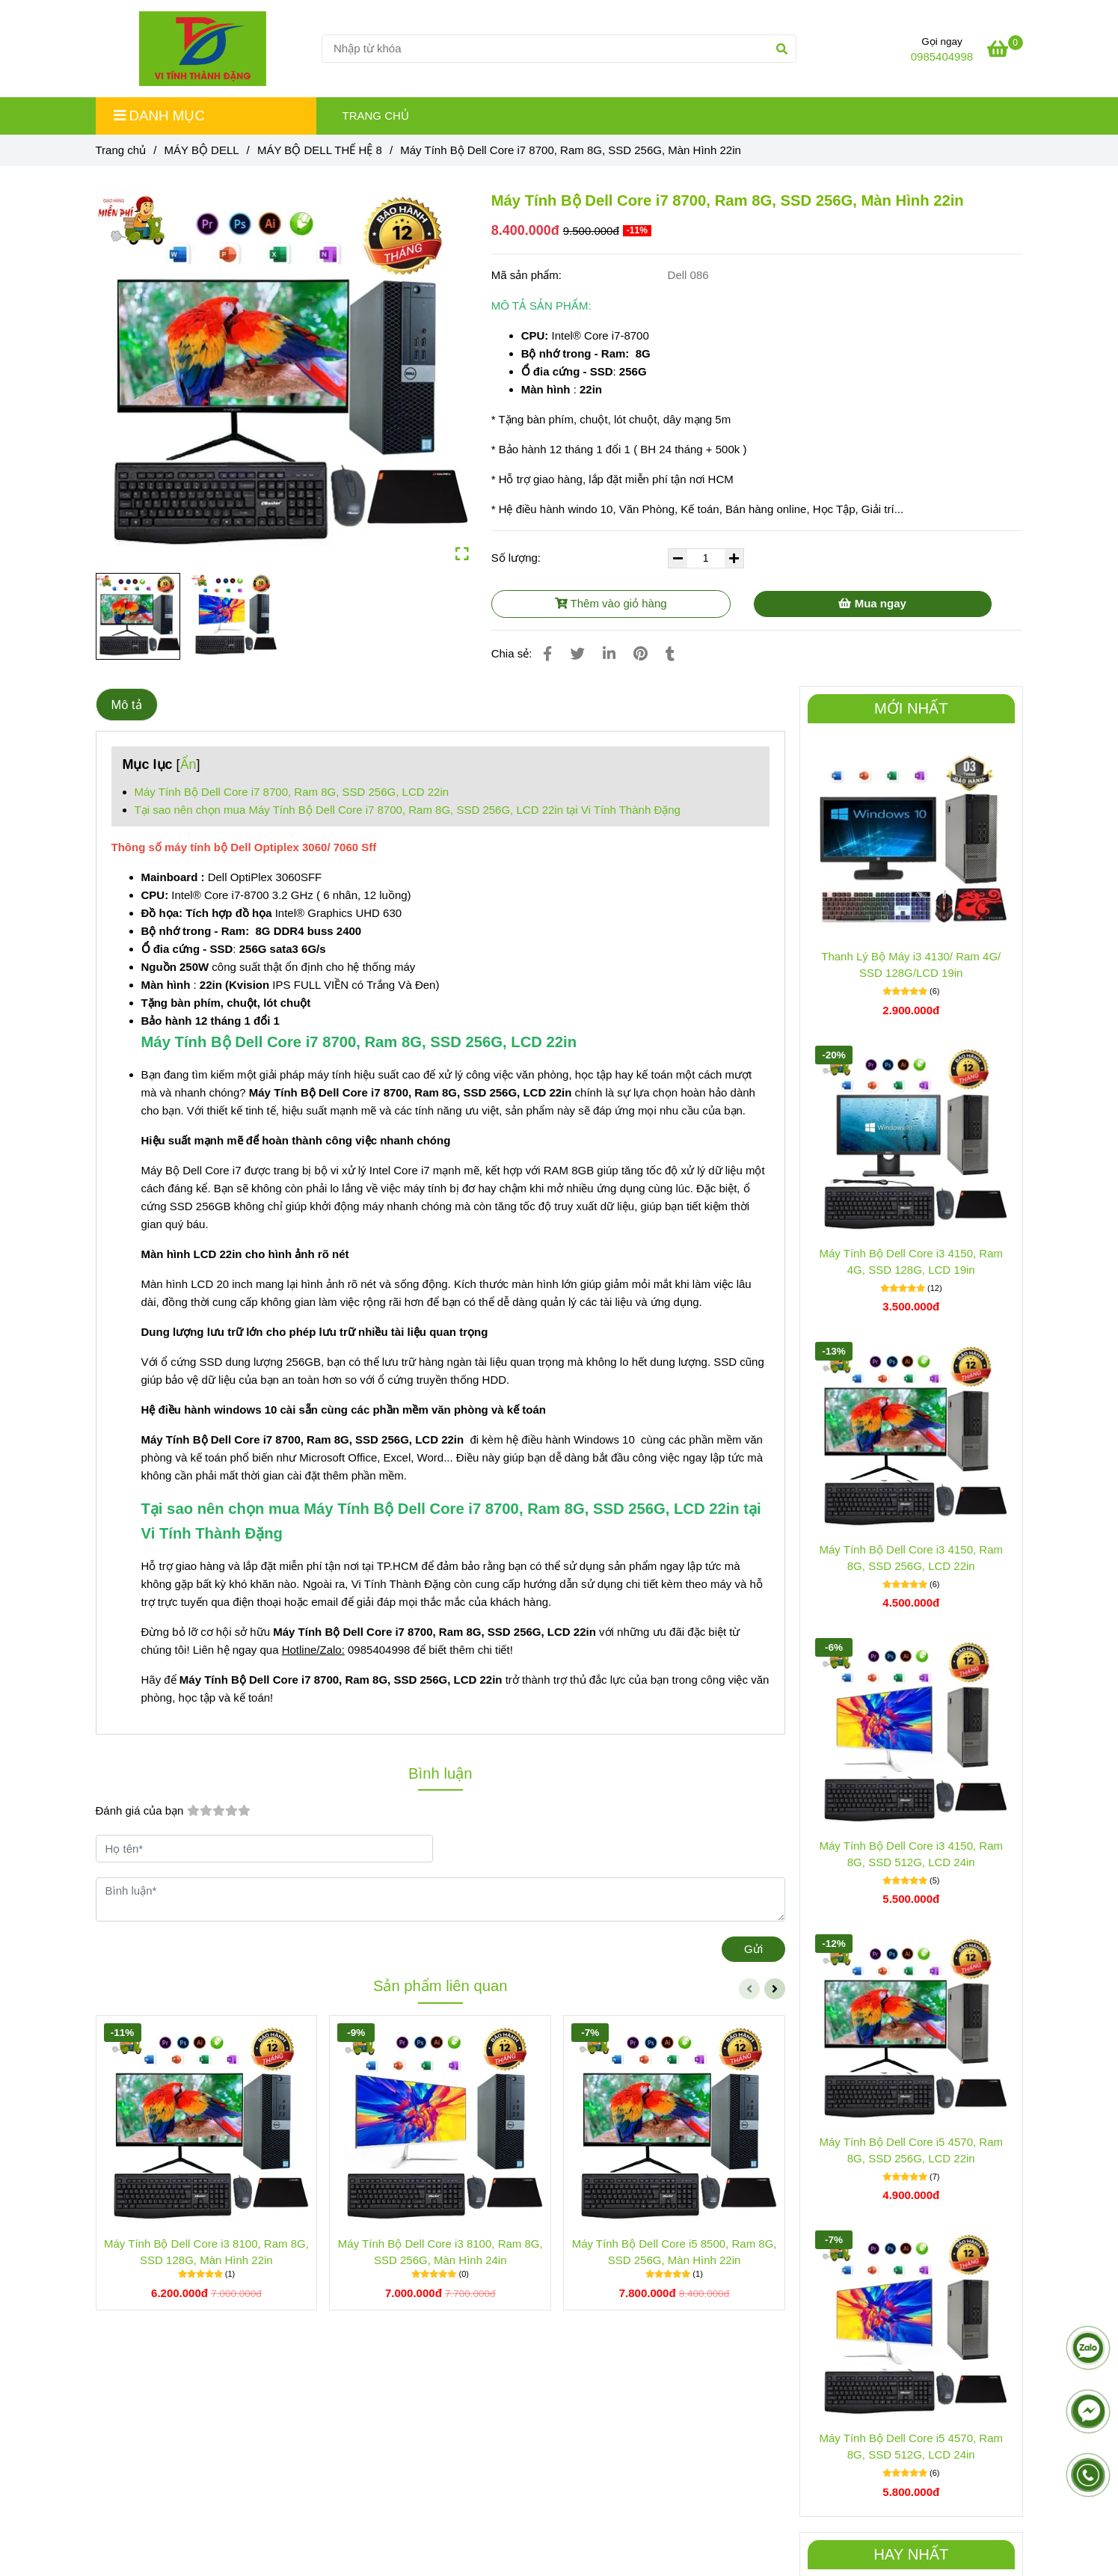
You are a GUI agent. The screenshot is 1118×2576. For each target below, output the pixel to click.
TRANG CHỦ (376, 115)
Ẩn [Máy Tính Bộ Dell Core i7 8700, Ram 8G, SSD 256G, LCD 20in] (188, 764)
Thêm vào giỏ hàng (611, 603)
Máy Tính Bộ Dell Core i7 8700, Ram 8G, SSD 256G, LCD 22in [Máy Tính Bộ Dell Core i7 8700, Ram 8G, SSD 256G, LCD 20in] (292, 791)
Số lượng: (517, 557)
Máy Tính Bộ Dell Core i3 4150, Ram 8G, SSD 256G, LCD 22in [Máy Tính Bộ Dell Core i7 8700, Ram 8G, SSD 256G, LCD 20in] (912, 1557)
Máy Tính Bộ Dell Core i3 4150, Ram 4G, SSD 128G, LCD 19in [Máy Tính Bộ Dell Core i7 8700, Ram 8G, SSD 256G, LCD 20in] (912, 1261)
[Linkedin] (609, 653)
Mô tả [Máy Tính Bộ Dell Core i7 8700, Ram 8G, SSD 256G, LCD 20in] (126, 704)
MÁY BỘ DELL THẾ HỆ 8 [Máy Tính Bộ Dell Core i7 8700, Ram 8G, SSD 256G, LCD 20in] (319, 150)
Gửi (753, 1948)
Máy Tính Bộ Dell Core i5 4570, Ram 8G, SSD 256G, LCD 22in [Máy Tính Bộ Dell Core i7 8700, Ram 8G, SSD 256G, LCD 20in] (912, 2150)
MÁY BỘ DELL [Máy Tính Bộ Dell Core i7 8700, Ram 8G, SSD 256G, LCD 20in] (201, 150)
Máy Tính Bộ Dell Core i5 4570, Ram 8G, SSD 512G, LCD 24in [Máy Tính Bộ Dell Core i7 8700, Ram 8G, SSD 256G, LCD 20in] (912, 2446)
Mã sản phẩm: (528, 275)
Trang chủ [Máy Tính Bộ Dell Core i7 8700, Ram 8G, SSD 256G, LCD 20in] (121, 150)
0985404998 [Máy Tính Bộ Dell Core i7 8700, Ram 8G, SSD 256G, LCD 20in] (942, 56)
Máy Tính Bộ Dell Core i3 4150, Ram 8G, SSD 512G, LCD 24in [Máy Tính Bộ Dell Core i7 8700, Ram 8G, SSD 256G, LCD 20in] (912, 1853)
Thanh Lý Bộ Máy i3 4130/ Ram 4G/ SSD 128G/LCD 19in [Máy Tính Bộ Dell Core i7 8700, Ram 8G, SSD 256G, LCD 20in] (911, 964)
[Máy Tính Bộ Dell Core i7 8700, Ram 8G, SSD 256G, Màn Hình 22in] (202, 48)
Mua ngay (872, 603)
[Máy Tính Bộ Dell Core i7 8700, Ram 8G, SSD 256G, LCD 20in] (1004, 51)
